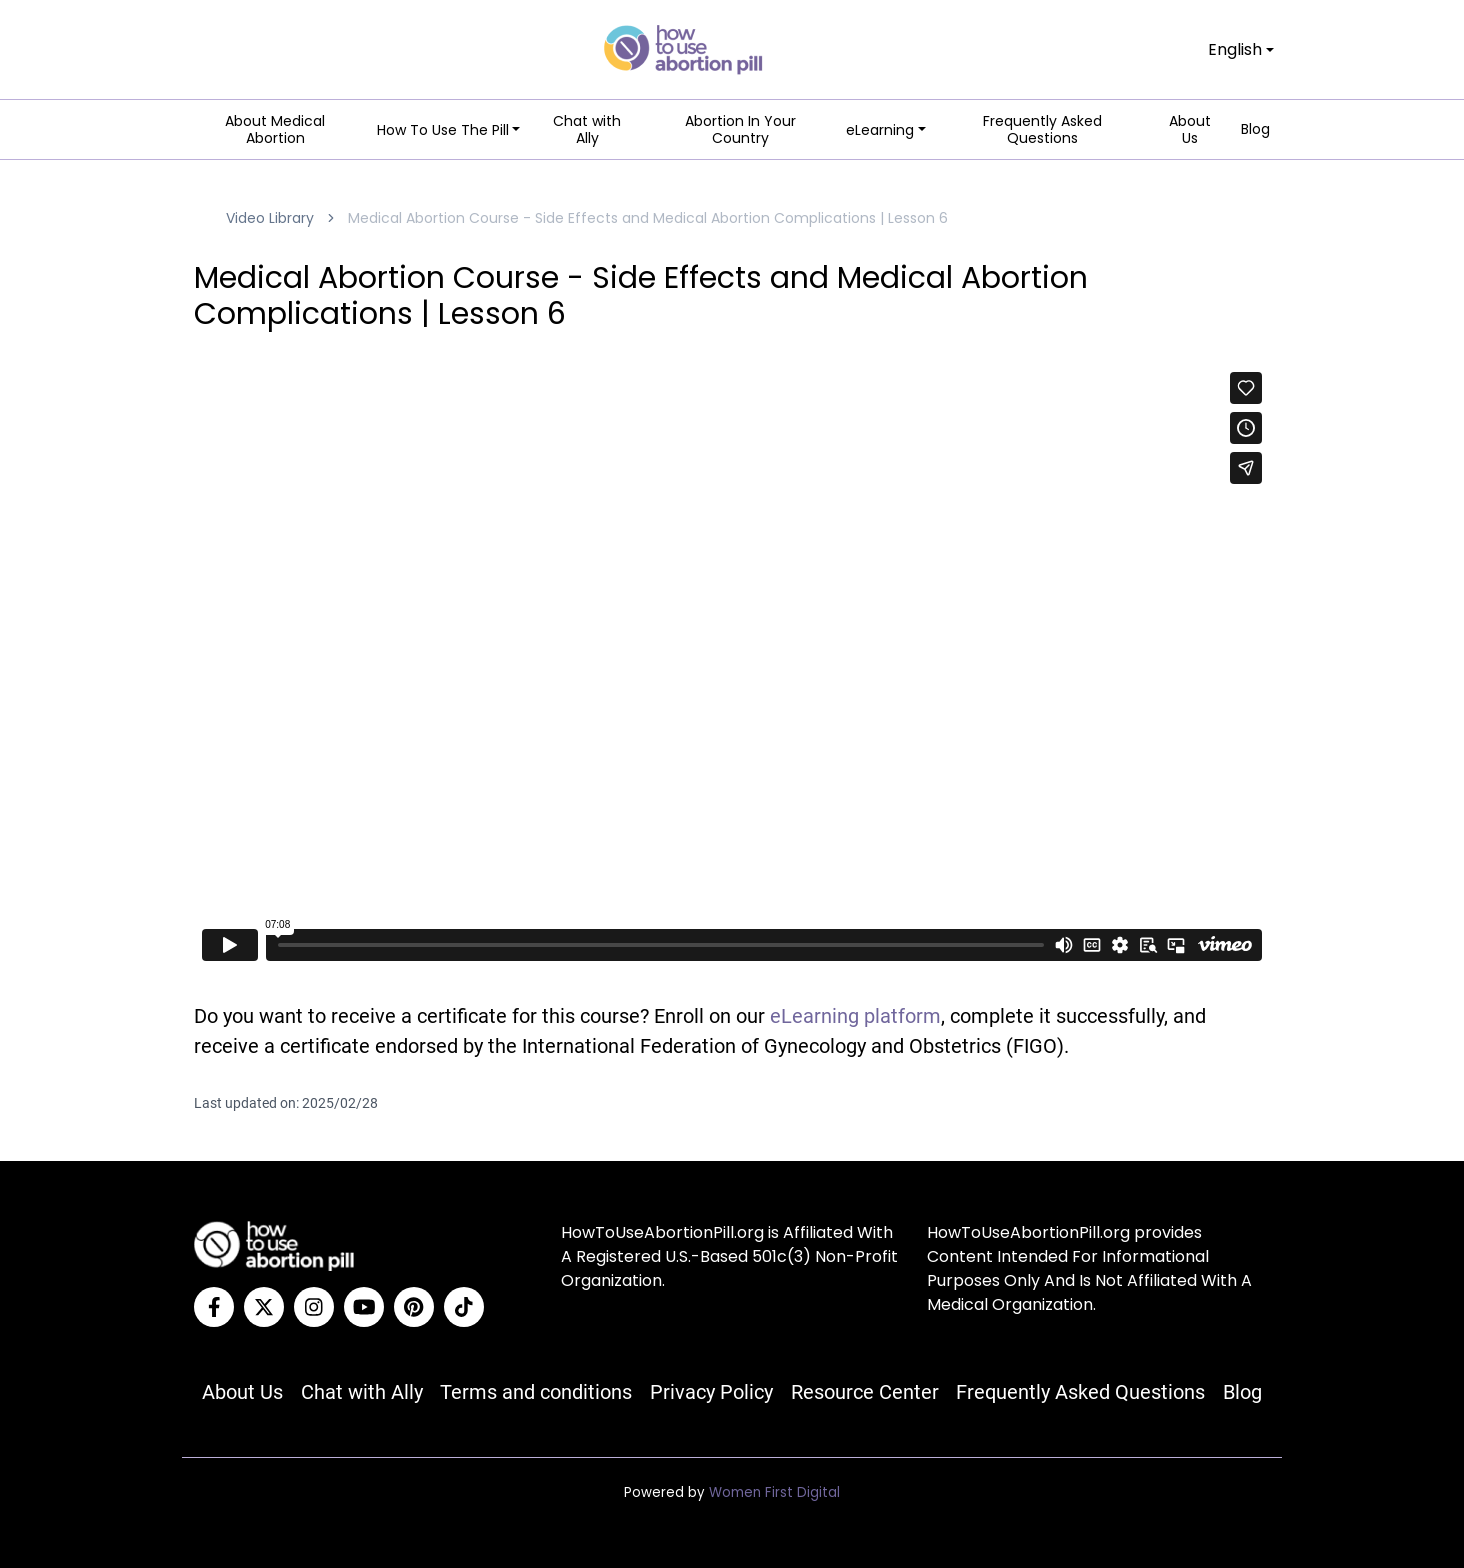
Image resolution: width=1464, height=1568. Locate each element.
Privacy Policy (711, 1392)
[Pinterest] (414, 1307)
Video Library (270, 218)
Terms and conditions (536, 1392)
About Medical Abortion (275, 130)
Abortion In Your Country (740, 130)
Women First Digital (774, 1492)
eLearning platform (855, 1016)
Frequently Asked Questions (1042, 130)
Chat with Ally (587, 130)
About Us (1190, 130)
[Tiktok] (464, 1307)
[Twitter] (264, 1307)
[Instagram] (314, 1307)
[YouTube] (364, 1307)
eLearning (880, 130)
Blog (1255, 130)
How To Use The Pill (443, 130)
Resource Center (865, 1392)
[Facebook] (214, 1307)
